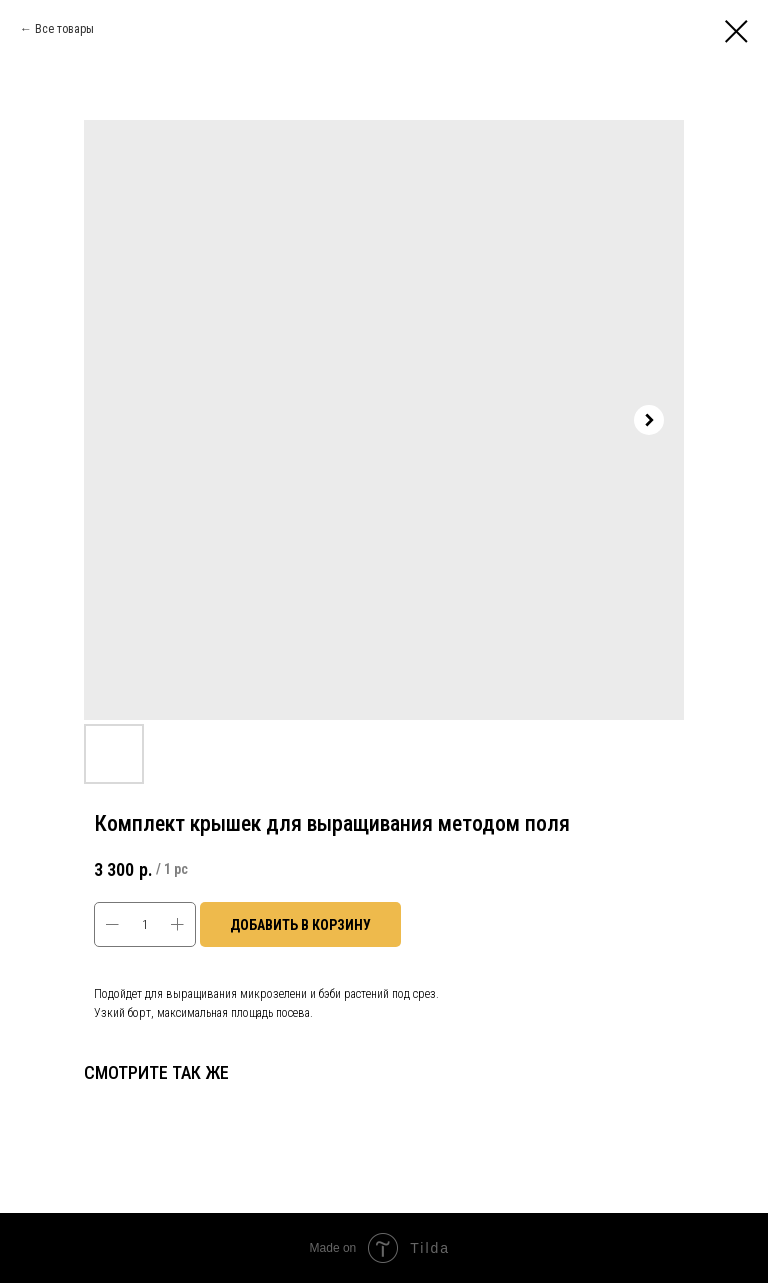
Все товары (64, 29)
